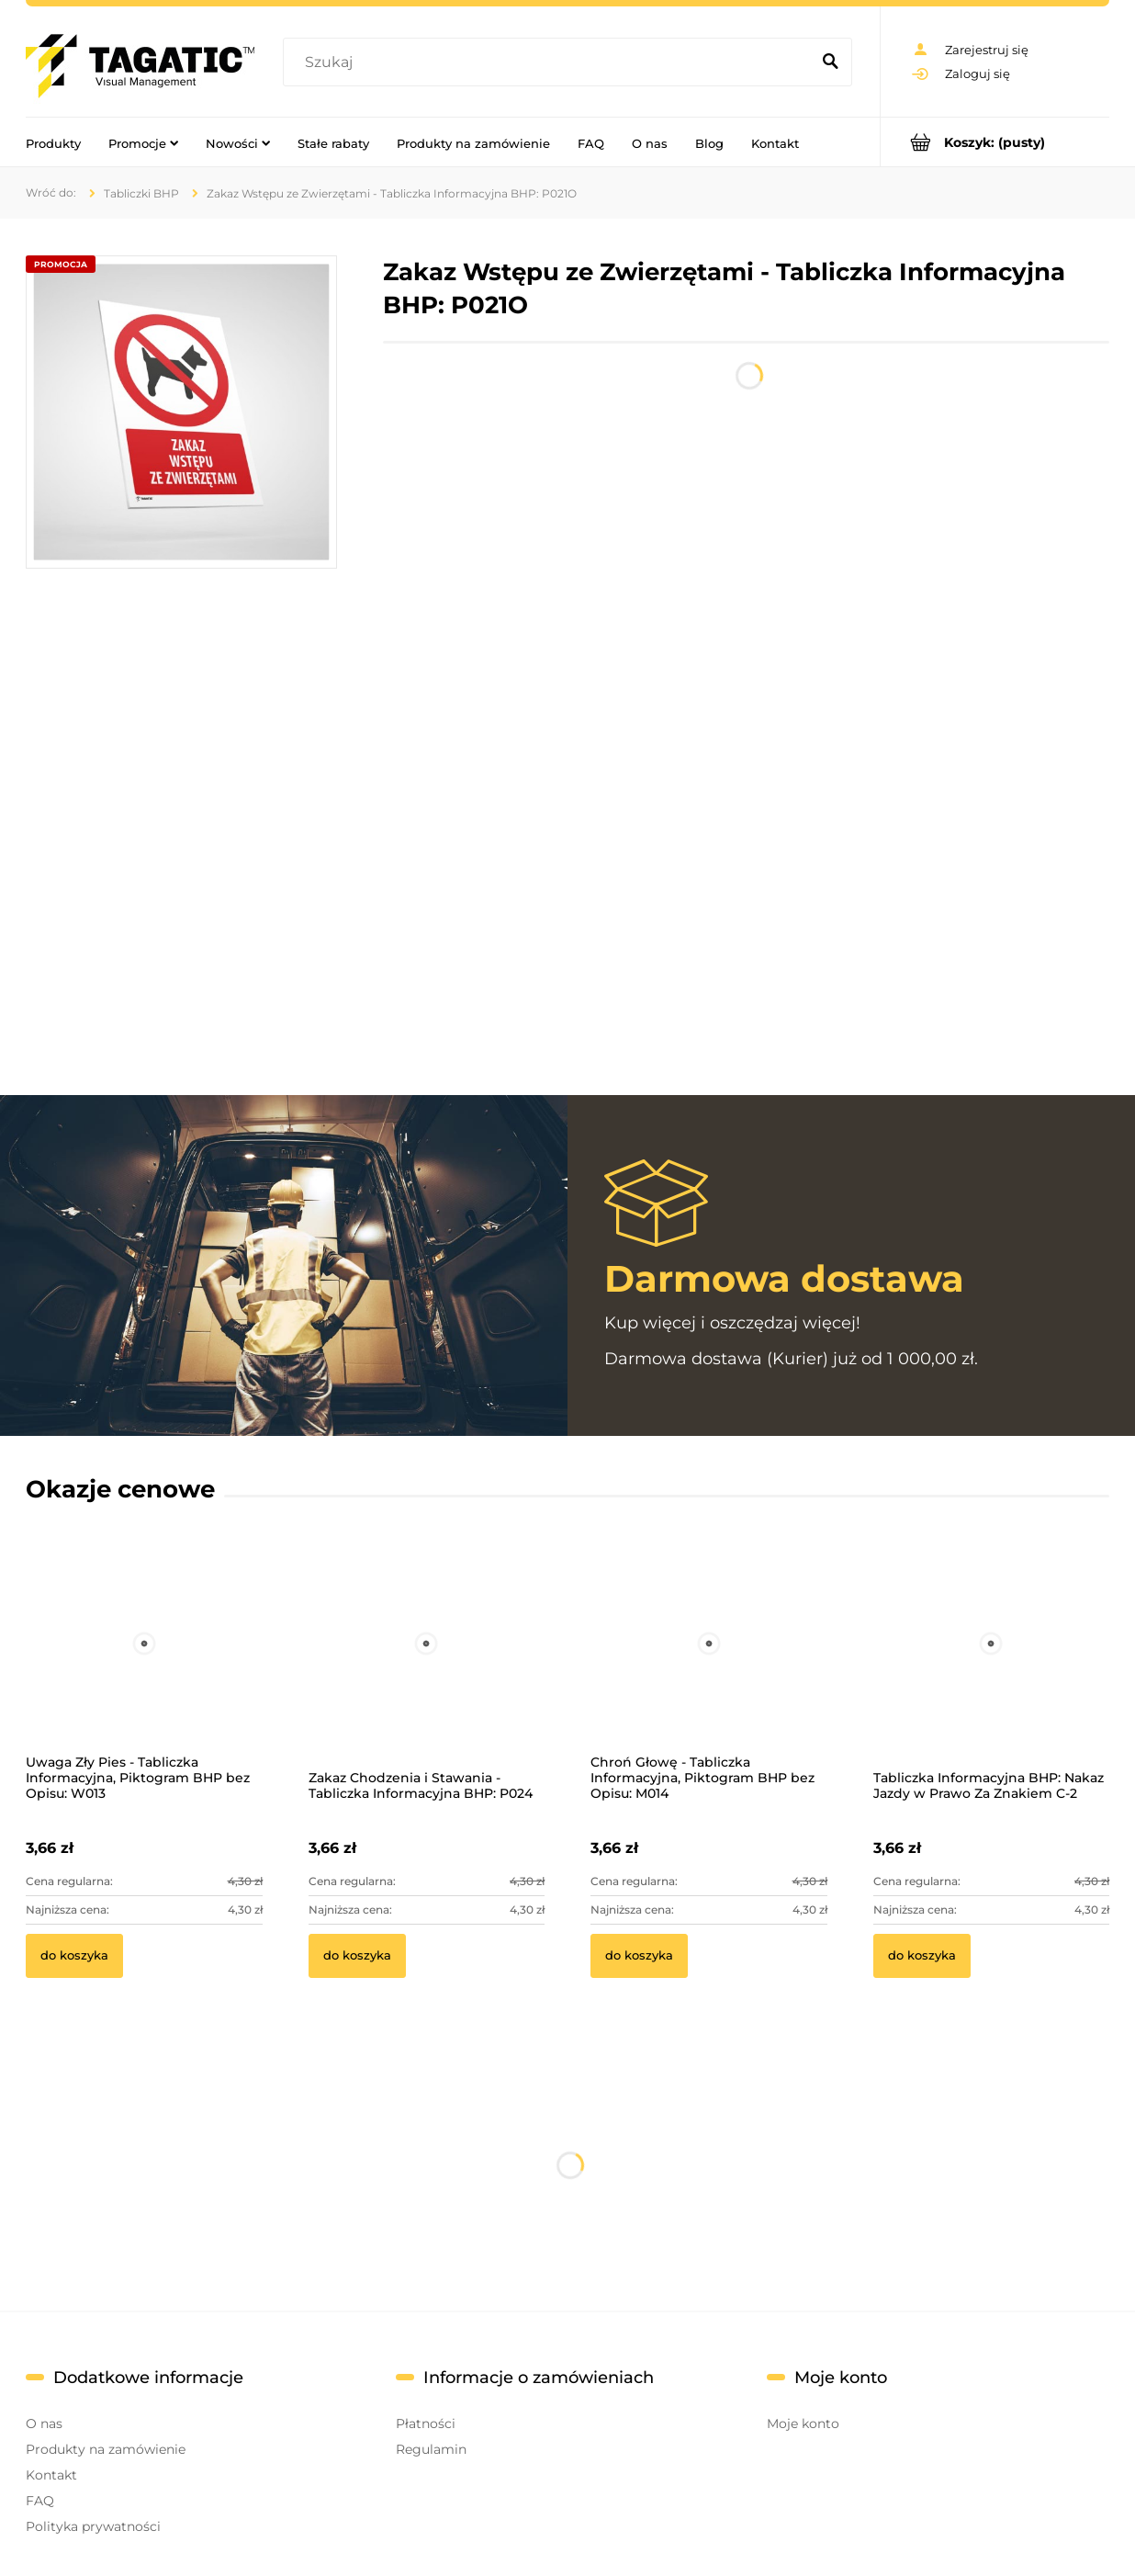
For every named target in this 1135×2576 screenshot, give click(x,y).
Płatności (425, 2423)
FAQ (40, 2500)
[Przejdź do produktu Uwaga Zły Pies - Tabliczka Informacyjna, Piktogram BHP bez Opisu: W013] (144, 1668)
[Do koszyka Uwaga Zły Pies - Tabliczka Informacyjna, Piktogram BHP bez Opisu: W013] (74, 1956)
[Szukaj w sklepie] (550, 62)
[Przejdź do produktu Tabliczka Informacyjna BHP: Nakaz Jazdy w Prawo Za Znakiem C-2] (991, 1668)
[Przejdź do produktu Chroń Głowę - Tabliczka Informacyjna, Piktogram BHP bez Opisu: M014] (708, 1668)
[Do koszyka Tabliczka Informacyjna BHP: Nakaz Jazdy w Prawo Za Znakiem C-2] (922, 1956)
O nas (44, 2423)
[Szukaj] (830, 62)
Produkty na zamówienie (105, 2449)
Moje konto (803, 2423)
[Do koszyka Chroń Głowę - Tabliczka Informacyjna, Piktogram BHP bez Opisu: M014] (639, 1956)
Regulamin (431, 2449)
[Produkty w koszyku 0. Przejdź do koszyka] (995, 142)
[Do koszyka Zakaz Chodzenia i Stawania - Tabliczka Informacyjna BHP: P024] (357, 1956)
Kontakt (51, 2475)
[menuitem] (53, 142)
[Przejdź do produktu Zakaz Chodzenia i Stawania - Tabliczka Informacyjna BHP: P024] (427, 1668)
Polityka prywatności (93, 2526)
